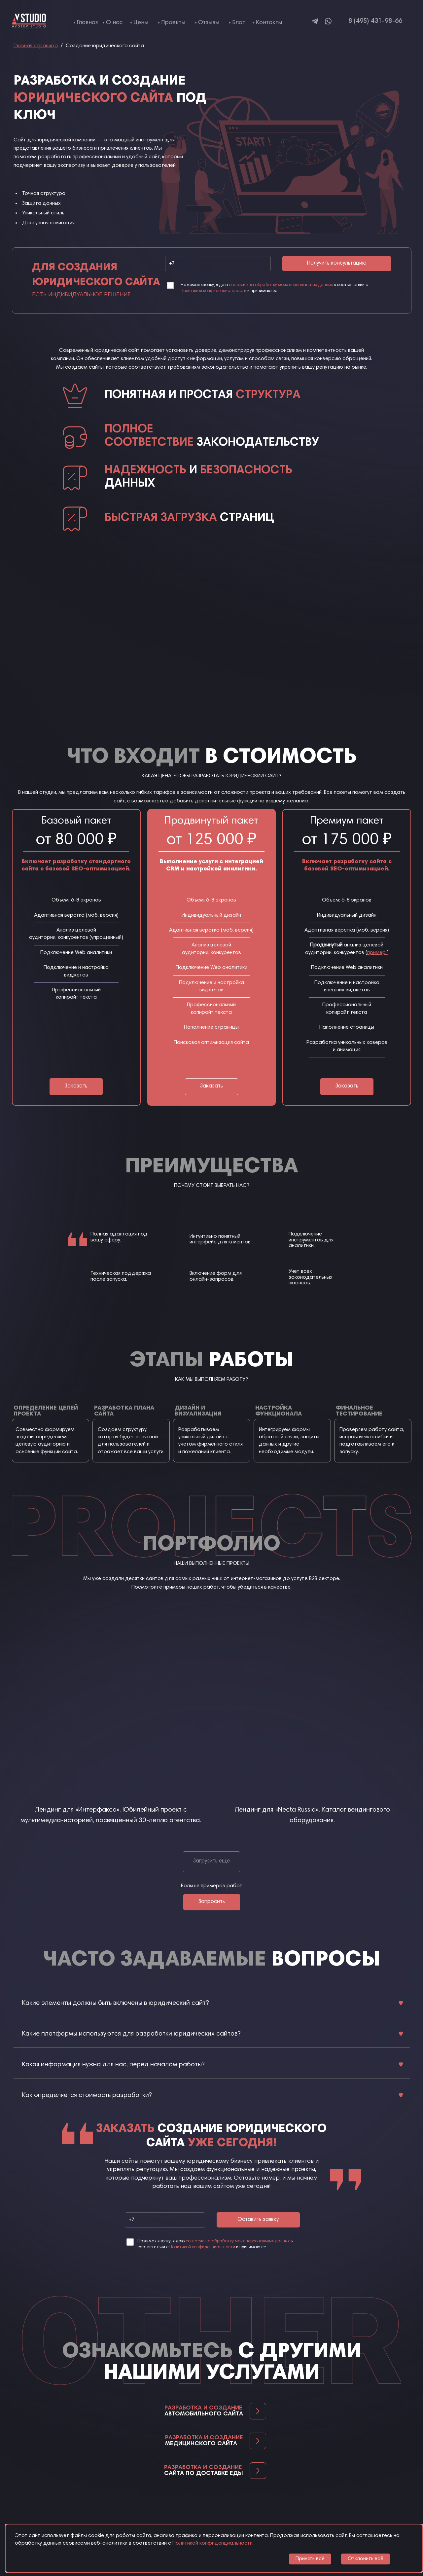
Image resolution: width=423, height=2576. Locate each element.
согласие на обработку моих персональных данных (281, 285)
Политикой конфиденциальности (213, 291)
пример (377, 952)
